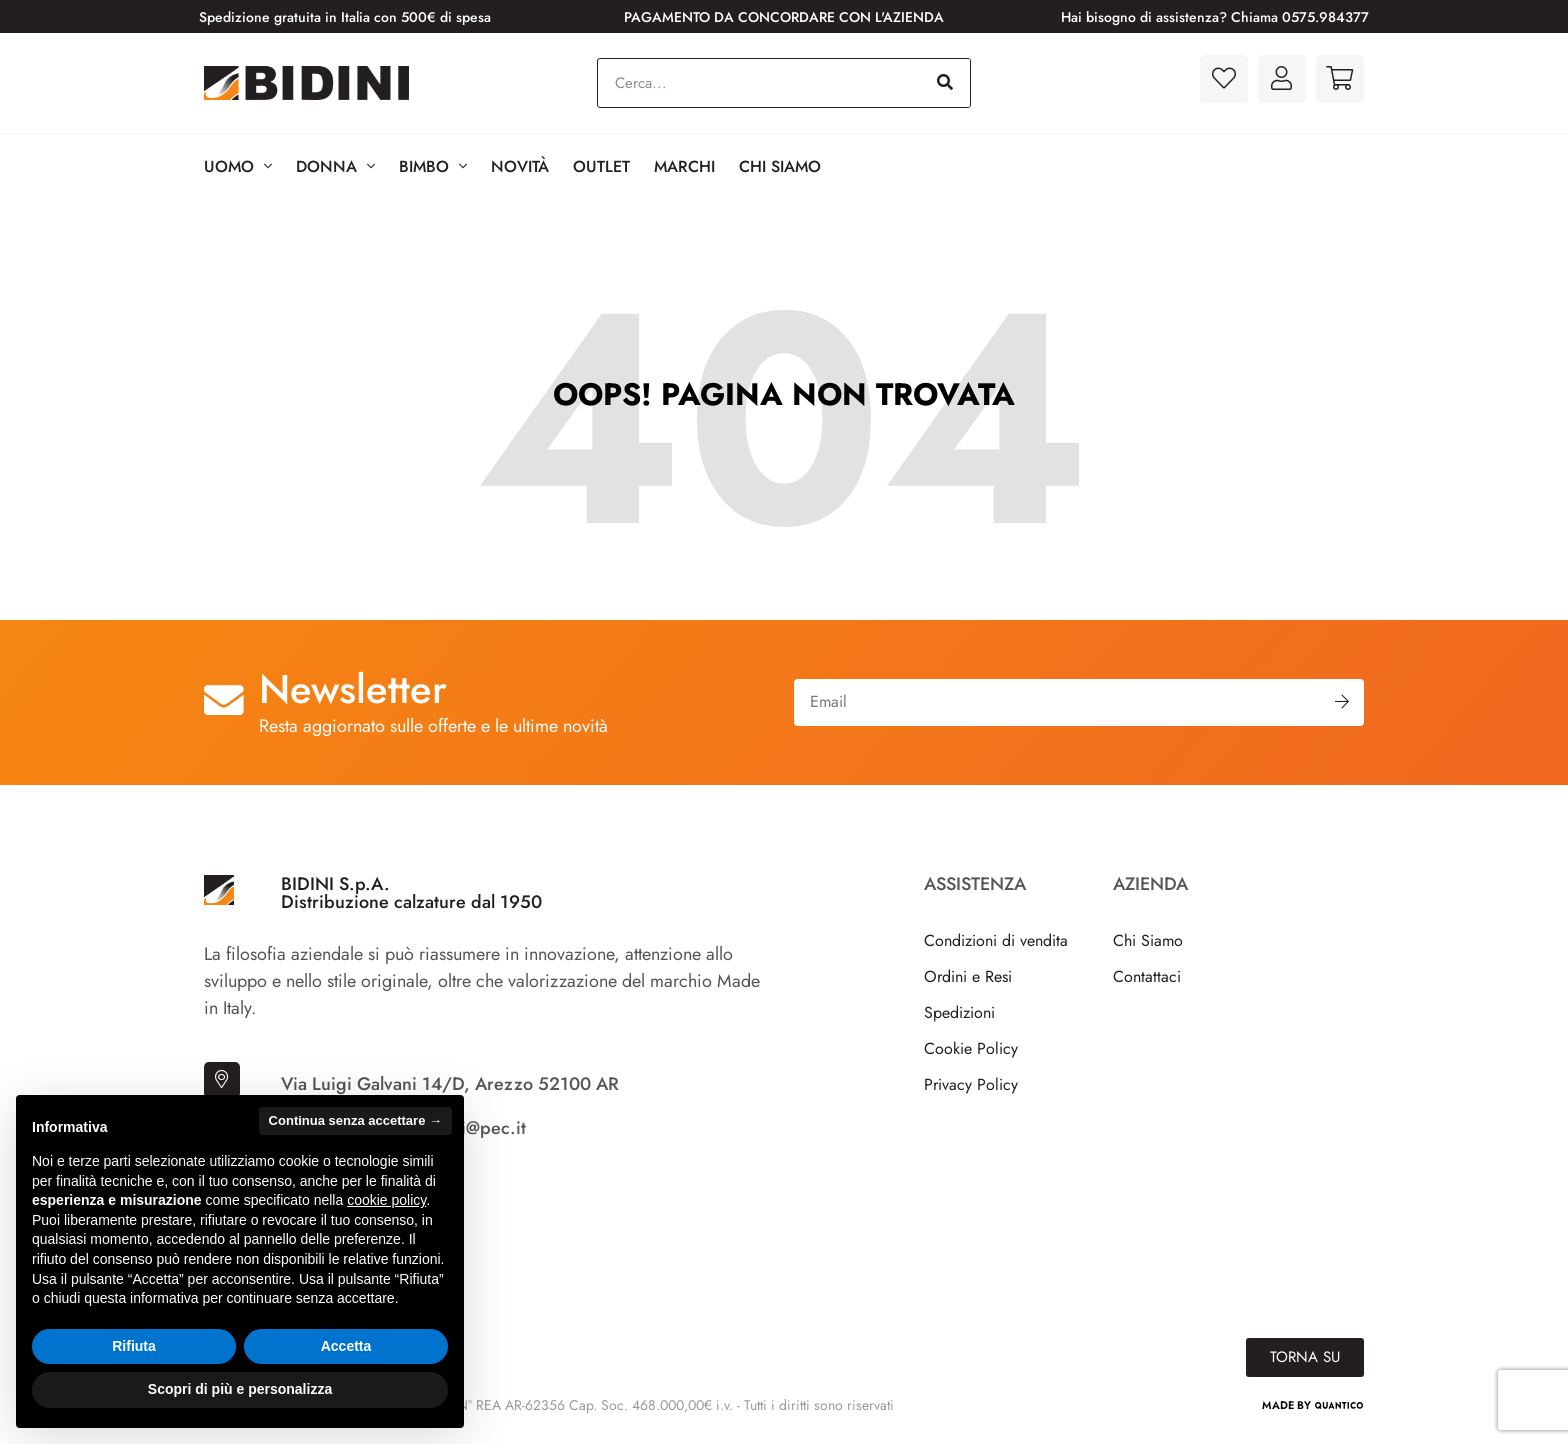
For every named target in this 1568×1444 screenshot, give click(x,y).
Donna (335, 167)
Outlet (601, 166)
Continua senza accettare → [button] (355, 1120)
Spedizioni (959, 1012)
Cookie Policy (971, 1048)
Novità (520, 166)
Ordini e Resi (968, 976)
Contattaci (1147, 976)
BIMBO (433, 167)
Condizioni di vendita (996, 940)
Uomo (238, 167)
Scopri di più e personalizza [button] (240, 1389)
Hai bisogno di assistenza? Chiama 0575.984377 (1215, 17)
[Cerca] (945, 83)
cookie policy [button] (386, 1200)
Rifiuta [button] (134, 1346)
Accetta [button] (346, 1346)
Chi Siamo (780, 166)
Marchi (684, 166)
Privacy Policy (971, 1084)
